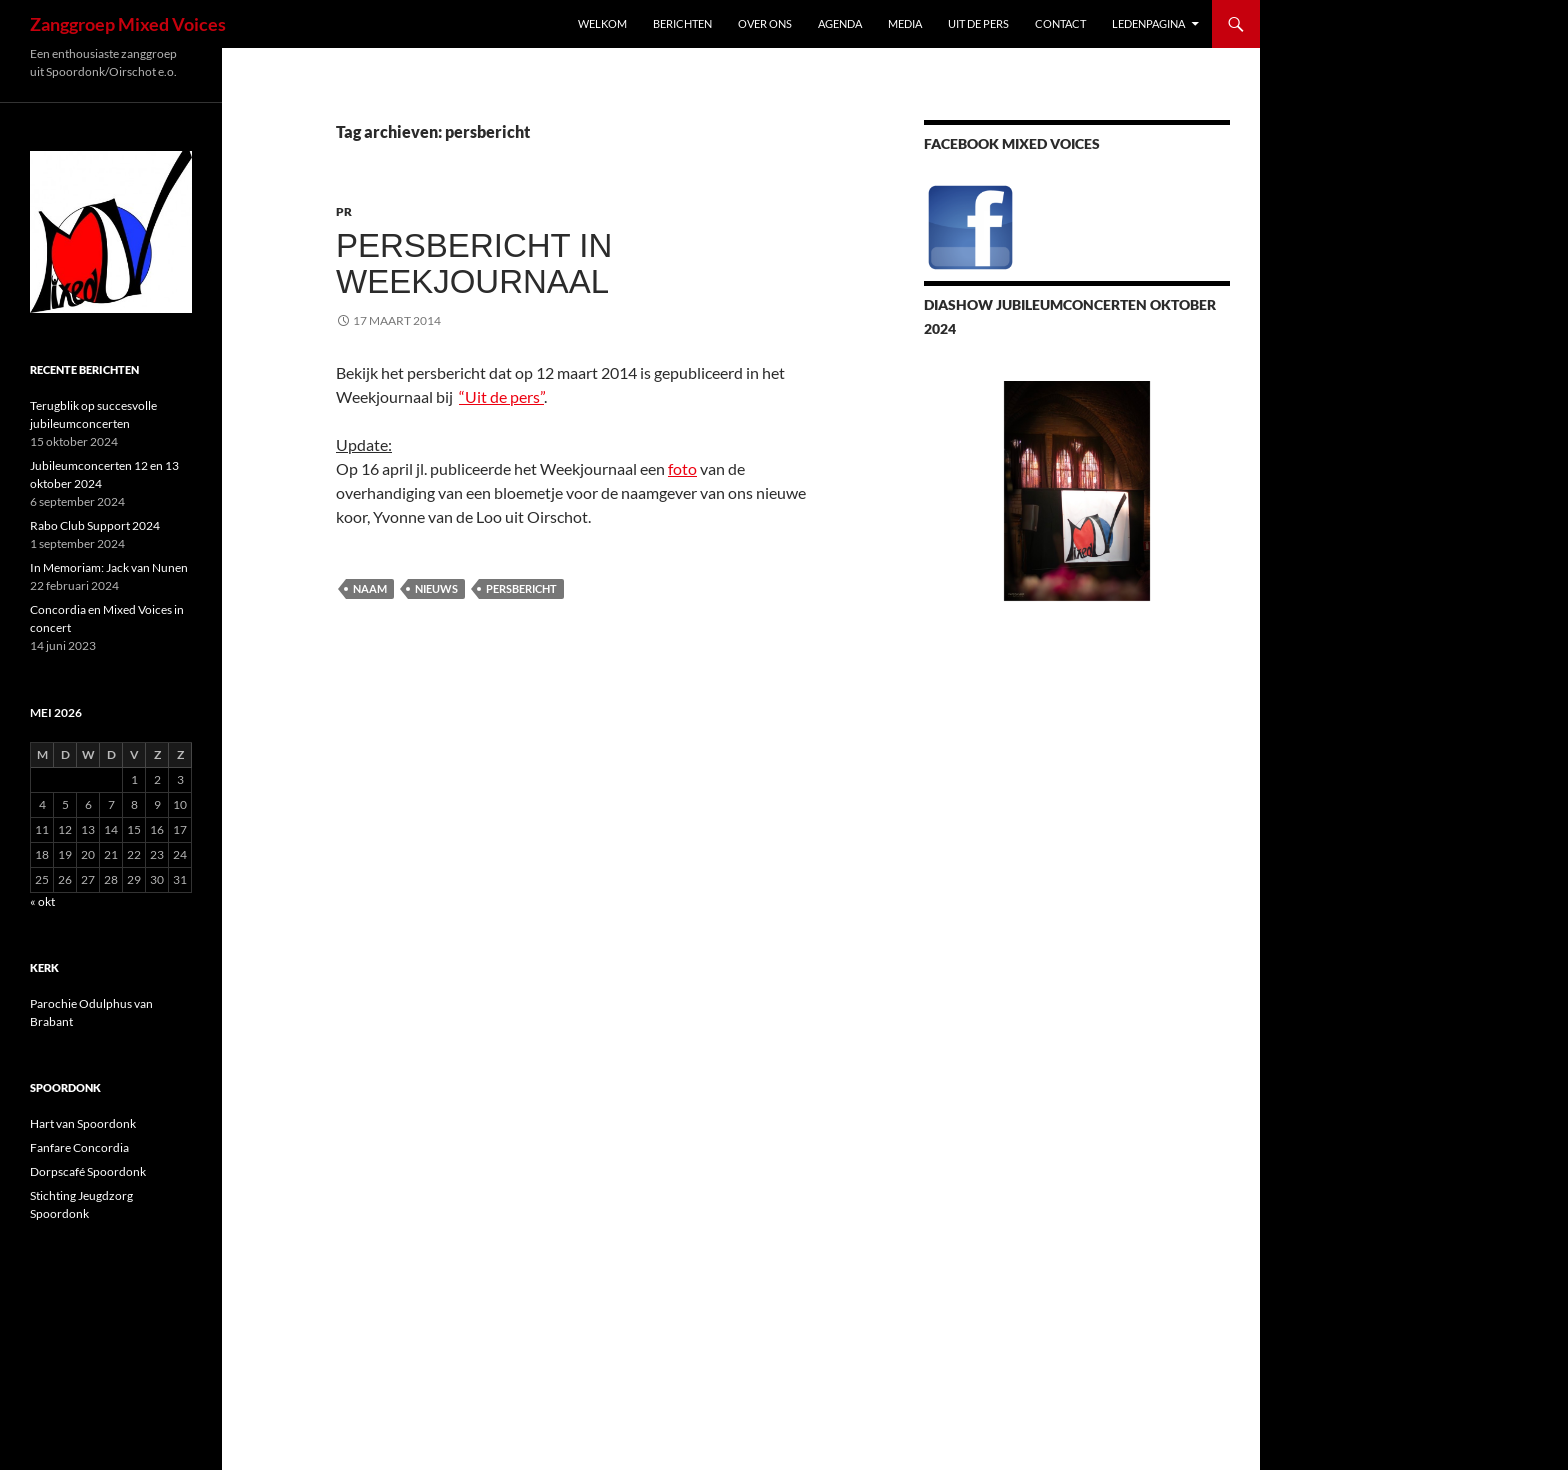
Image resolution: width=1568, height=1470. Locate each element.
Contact (1060, 23)
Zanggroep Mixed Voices (128, 24)
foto (682, 468)
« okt (42, 901)
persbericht (521, 588)
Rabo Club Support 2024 (95, 525)
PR (344, 211)
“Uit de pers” (501, 396)
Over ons (765, 23)
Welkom (602, 23)
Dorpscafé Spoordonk (88, 1171)
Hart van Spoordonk (83, 1123)
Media (905, 23)
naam (370, 588)
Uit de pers (978, 23)
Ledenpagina (1148, 23)
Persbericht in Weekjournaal (474, 263)
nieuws (436, 588)
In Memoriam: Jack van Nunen (109, 567)
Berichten (682, 23)
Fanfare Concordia (79, 1147)
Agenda (840, 23)
